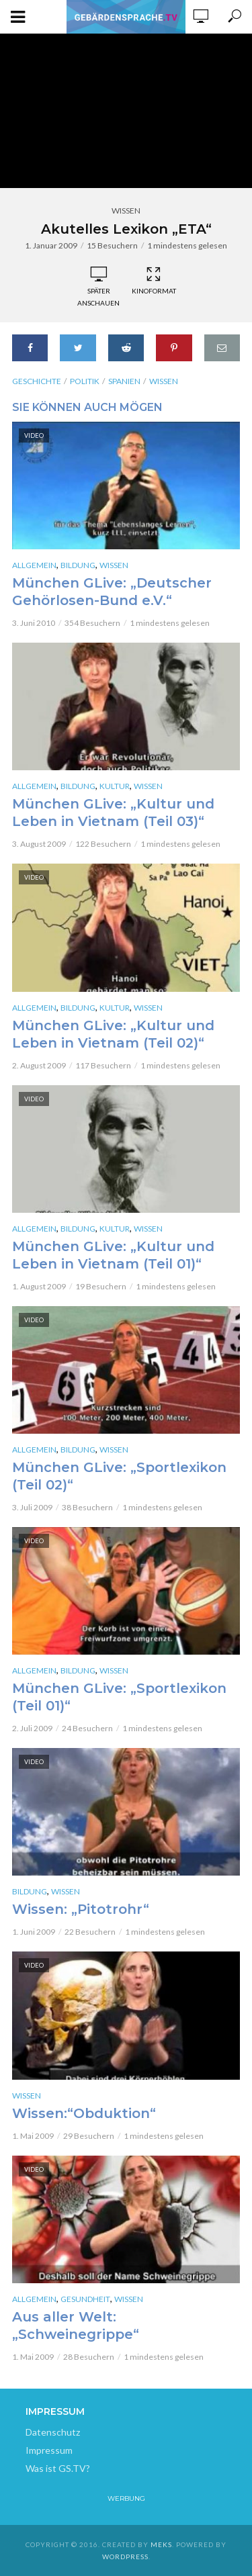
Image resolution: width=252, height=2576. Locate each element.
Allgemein (34, 565)
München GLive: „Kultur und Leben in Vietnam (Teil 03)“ (113, 812)
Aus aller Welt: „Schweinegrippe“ (75, 2325)
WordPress (125, 2556)
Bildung (77, 565)
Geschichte (36, 381)
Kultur (114, 786)
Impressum (49, 2450)
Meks (161, 2544)
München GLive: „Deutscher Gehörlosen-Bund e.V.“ (112, 591)
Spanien (124, 381)
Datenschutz (53, 2432)
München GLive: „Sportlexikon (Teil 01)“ (119, 1697)
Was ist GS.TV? (58, 2468)
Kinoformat (153, 281)
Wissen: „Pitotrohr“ (80, 1909)
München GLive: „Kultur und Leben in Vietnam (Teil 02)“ (113, 1034)
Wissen (126, 210)
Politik (84, 381)
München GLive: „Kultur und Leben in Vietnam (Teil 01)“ (113, 1255)
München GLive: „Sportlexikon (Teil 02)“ (119, 1476)
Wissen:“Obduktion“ (84, 2113)
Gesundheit (85, 2299)
